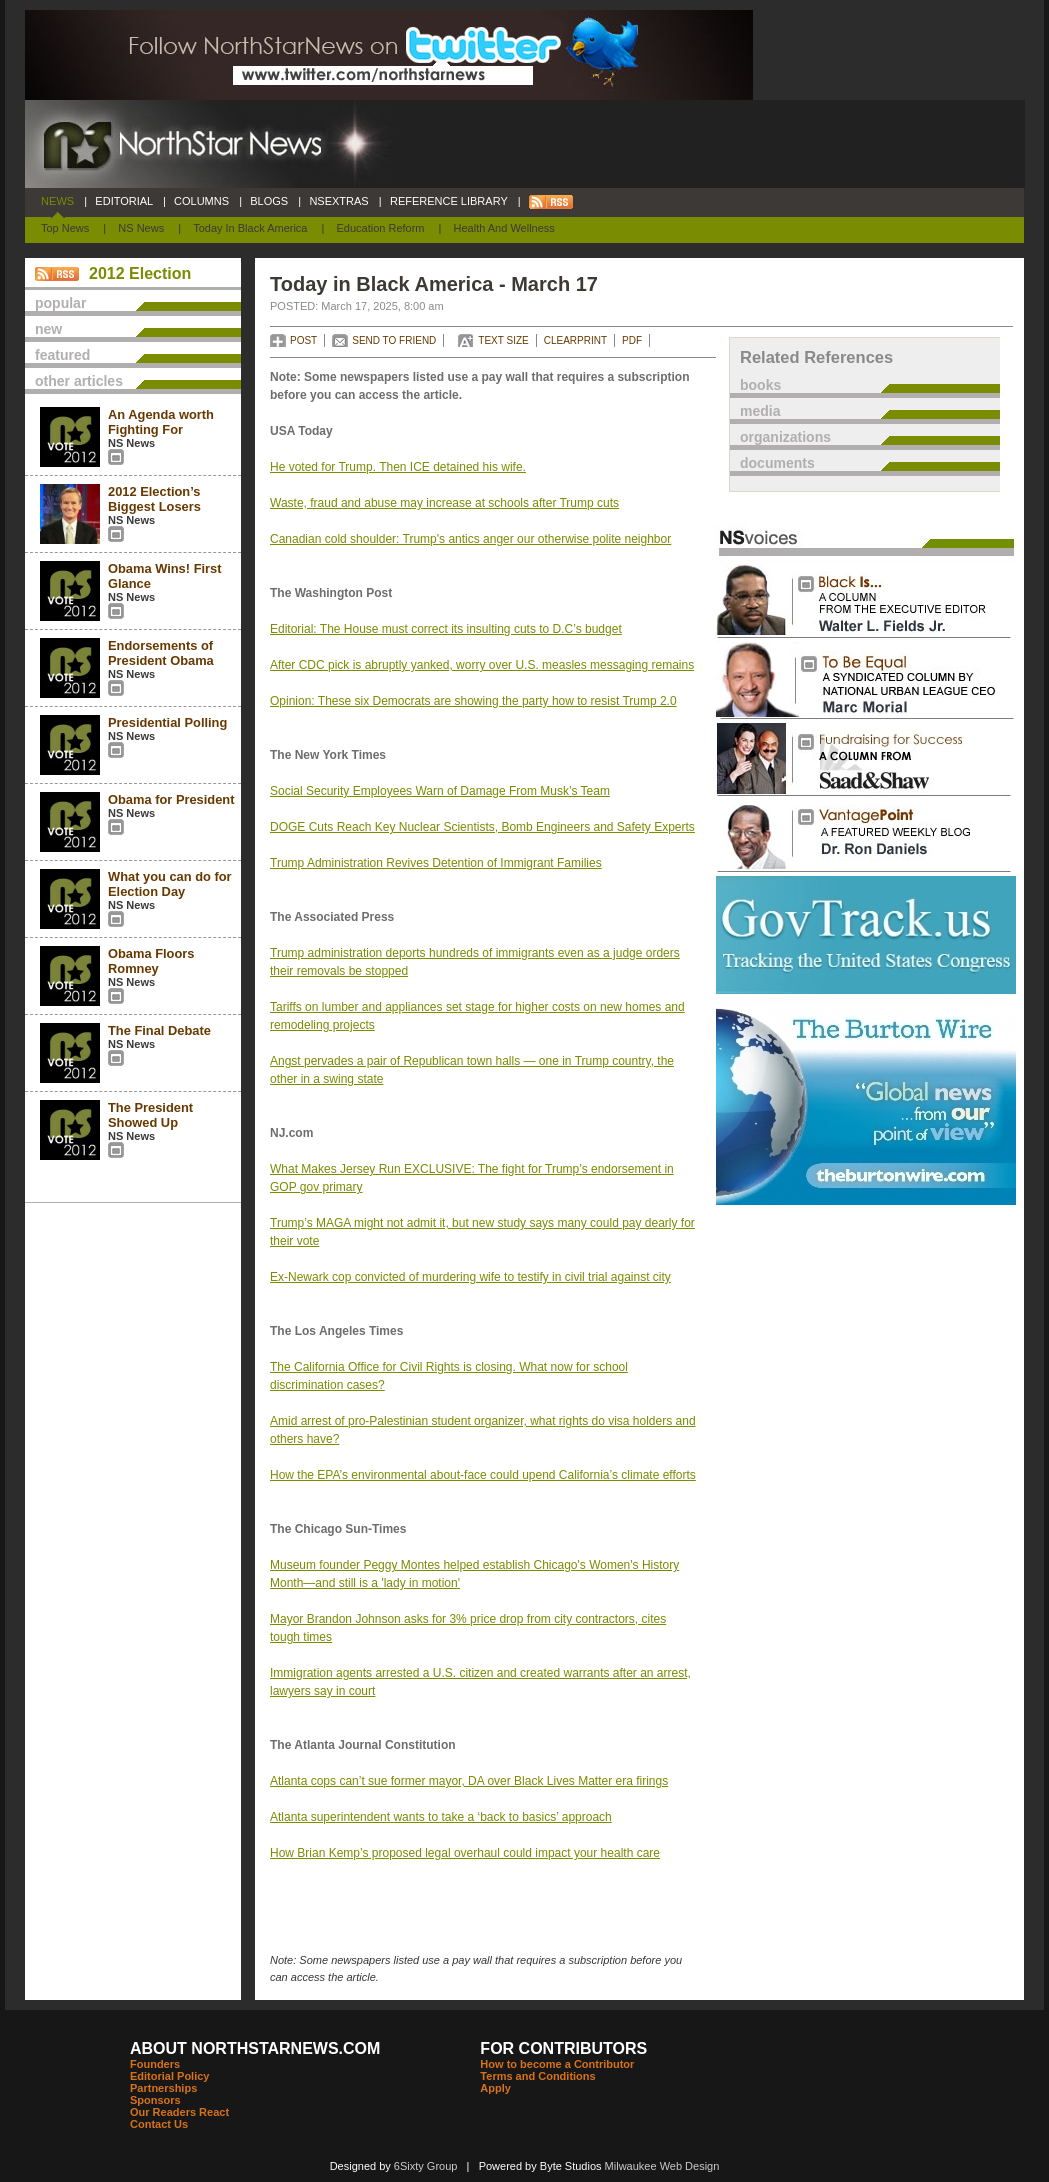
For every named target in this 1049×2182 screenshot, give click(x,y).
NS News (141, 228)
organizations (785, 437)
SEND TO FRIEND (394, 340)
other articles (79, 381)
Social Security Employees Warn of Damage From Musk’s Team (440, 791)
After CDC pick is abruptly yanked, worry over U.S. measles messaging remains (482, 665)
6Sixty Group (426, 2166)
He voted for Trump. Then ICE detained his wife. (398, 467)
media (760, 411)
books (760, 385)
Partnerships (163, 2088)
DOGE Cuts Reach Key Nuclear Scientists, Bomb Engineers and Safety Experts (482, 827)
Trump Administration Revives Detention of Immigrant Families (436, 863)
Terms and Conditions (537, 2076)
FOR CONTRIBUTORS (563, 2048)
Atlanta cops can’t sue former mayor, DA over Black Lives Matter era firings (469, 1781)
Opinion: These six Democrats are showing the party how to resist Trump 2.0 (473, 701)
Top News (65, 228)
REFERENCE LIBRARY (449, 201)
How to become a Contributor (557, 2064)
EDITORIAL (124, 201)
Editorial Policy (169, 2076)
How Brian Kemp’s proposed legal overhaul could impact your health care (465, 1853)
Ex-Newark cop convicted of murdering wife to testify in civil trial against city (470, 1277)
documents (777, 463)
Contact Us (159, 2124)
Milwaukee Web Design (662, 2166)
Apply (495, 2088)
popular (60, 303)
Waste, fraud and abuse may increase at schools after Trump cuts (444, 503)
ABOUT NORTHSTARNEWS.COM (255, 2048)
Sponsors (155, 2100)
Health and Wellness (504, 228)
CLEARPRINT (575, 340)
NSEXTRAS (339, 201)
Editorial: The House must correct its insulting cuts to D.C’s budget (446, 629)
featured (62, 355)
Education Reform (380, 228)
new (48, 329)
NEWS (57, 201)
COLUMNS (201, 201)
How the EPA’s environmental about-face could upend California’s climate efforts (483, 1475)
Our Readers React (179, 2112)
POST (303, 340)
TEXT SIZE (503, 340)
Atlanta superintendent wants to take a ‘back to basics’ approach (441, 1817)
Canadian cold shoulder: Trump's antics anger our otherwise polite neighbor (470, 539)
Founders (155, 2064)
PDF (632, 340)
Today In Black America (250, 228)
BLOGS (269, 201)
